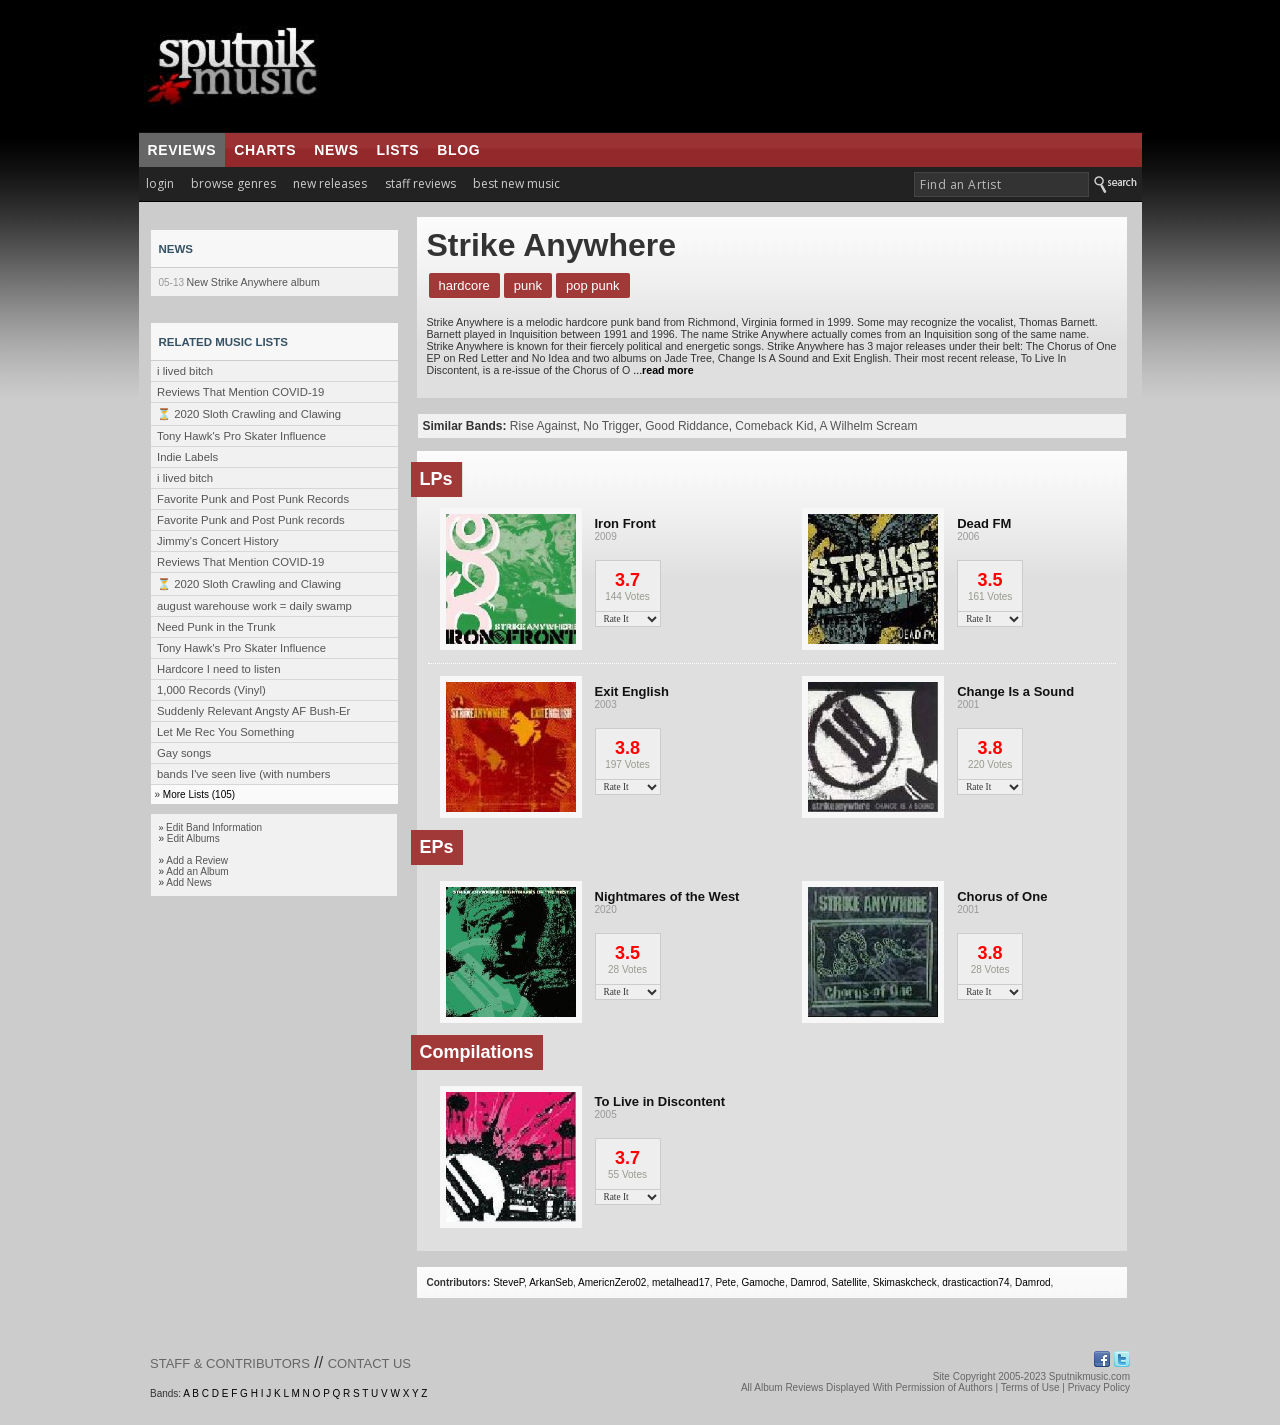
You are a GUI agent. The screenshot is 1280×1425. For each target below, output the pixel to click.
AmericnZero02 (612, 1282)
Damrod (808, 1282)
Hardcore (464, 285)
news (336, 150)
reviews (182, 150)
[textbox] (1001, 184)
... (661, 370)
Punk (528, 285)
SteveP (508, 1282)
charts (265, 150)
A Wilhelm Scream (868, 426)
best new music (516, 183)
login (160, 183)
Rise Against (543, 426)
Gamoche (763, 1282)
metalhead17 (681, 1282)
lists (398, 150)
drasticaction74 (975, 1282)
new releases (330, 183)
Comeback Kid (774, 426)
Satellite (850, 1282)
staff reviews (420, 183)
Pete (725, 1282)
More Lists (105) (199, 794)
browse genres (233, 183)
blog (458, 150)
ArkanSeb (551, 1282)
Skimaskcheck (905, 1282)
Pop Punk (593, 285)
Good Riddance (686, 426)
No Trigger (610, 426)
